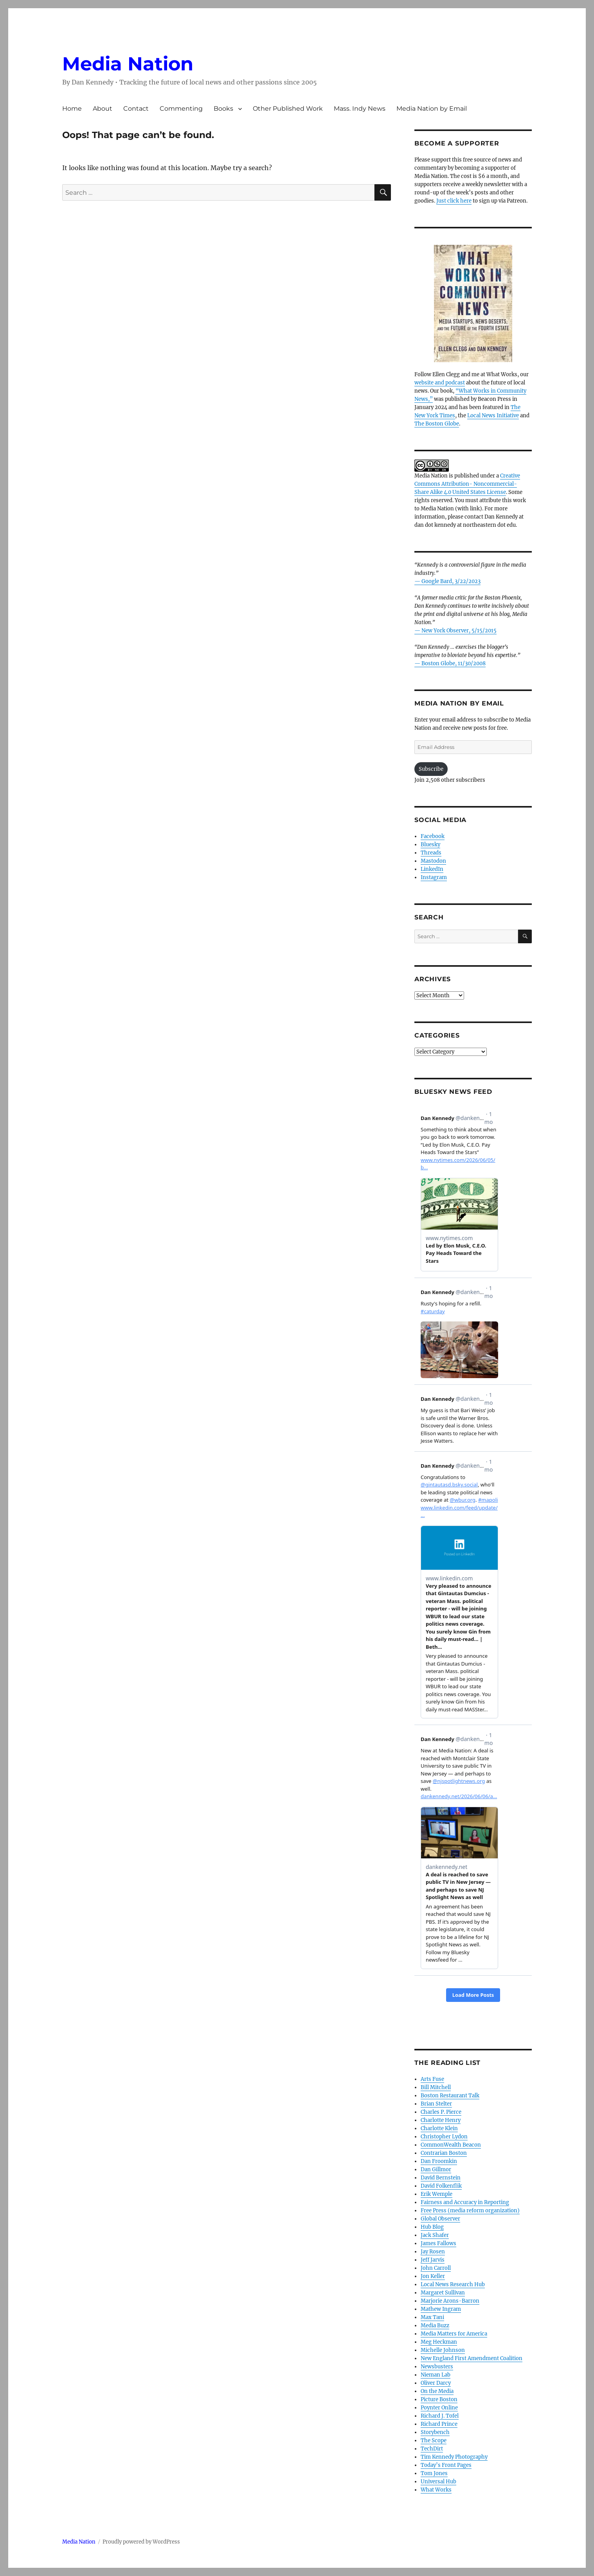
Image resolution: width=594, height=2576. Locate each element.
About (102, 108)
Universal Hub (438, 2481)
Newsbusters (437, 2366)
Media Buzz (435, 2325)
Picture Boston (439, 2399)
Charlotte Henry (441, 2120)
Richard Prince (439, 2424)
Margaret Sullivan (443, 2292)
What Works (436, 2489)
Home (72, 108)
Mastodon (433, 861)
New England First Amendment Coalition (471, 2358)
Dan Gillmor (436, 2169)
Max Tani (432, 2317)
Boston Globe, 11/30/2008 (453, 663)
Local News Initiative (493, 415)
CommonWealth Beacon (451, 2145)
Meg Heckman (439, 2342)
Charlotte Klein (439, 2128)
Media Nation (127, 63)
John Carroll (436, 2268)
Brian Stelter (436, 2103)
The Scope (433, 2440)
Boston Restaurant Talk (450, 2095)
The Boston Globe (436, 423)
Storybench (435, 2432)
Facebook (433, 836)
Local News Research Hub (453, 2284)
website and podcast (439, 382)
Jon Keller (433, 2276)
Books (223, 108)
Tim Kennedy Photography (454, 2457)
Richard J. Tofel (440, 2416)
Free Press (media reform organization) (470, 2210)
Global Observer (440, 2218)
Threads (431, 852)
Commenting (181, 108)
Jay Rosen (433, 2251)
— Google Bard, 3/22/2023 (447, 581)
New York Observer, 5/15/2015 (459, 630)
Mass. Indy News (359, 108)
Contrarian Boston (444, 2153)
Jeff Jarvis (433, 2259)
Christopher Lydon (444, 2136)
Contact (136, 108)
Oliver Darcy (436, 2383)
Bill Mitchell (436, 2087)
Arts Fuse (432, 2079)
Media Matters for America (454, 2333)
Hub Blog (432, 2227)
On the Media (437, 2391)
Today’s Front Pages (446, 2465)
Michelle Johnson (443, 2350)
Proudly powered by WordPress (141, 2541)
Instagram (434, 877)
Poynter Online (439, 2407)
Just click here (454, 200)
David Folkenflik (441, 2186)
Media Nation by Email (431, 108)
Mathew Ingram (441, 2309)
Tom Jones (434, 2473)
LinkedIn (432, 869)
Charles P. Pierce (441, 2112)
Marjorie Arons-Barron (450, 2301)
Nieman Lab (435, 2374)
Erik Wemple (436, 2194)
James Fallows (438, 2243)
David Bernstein (441, 2177)
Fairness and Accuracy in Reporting (465, 2202)
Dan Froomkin (439, 2161)
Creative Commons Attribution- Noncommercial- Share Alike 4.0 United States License (467, 483)
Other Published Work (288, 108)
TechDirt (432, 2448)
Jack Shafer (435, 2235)
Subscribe (431, 769)
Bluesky (430, 844)
